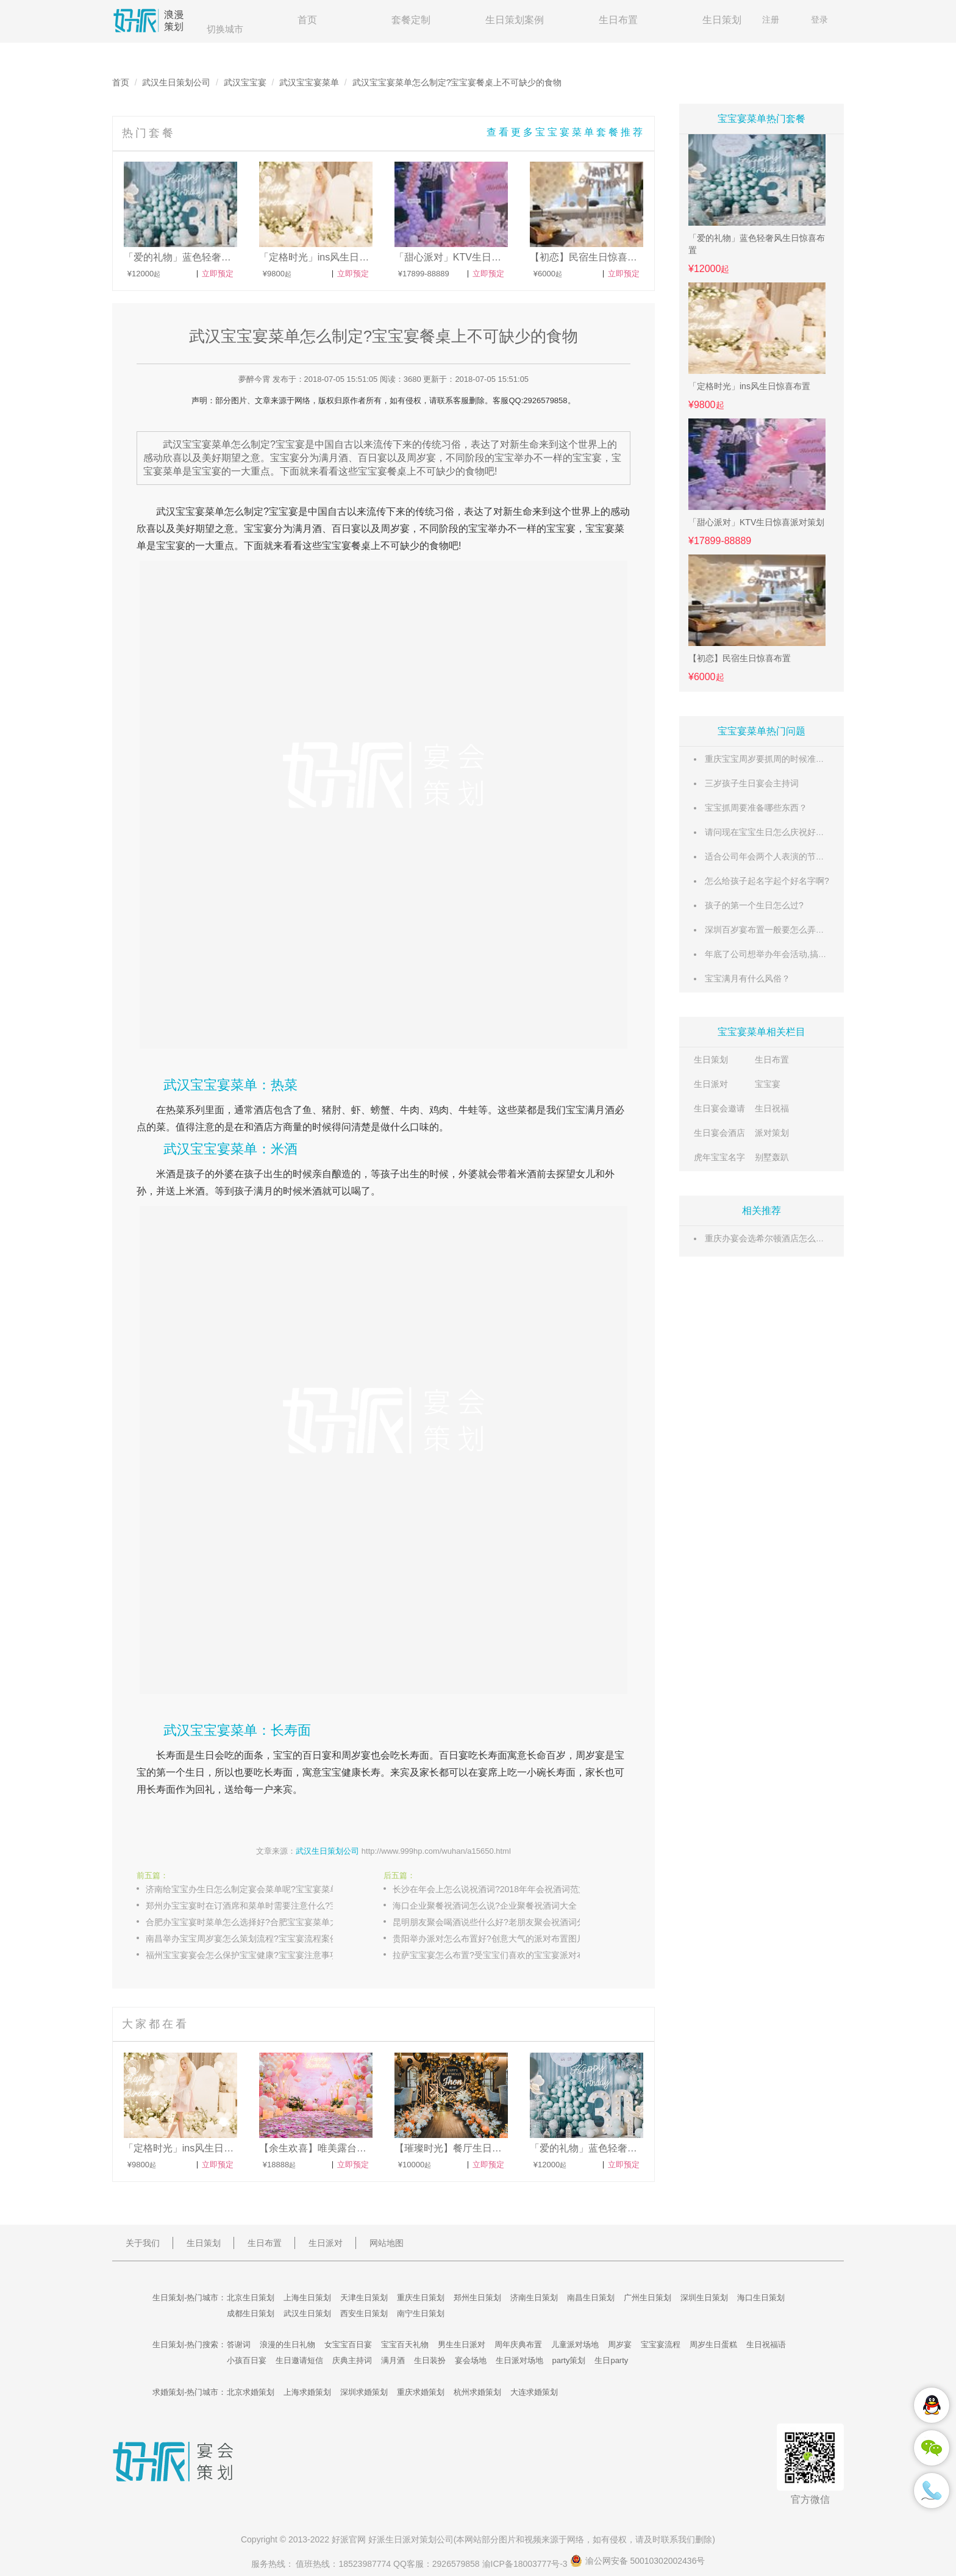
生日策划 (721, 20)
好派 (340, 2539)
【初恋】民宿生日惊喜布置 (739, 658)
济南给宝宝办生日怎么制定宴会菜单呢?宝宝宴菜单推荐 (250, 1889)
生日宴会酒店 (719, 1133)
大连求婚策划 (534, 2392)
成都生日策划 (250, 2313)
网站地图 (386, 2243)
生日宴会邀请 (719, 1108)
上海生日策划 (307, 2297)
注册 (770, 19)
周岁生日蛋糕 (713, 2344)
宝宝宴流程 (660, 2344)
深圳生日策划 (704, 2297)
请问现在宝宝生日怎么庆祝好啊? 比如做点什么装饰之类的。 (819, 832)
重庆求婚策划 (420, 2392)
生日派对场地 (519, 2360)
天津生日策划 (364, 2297)
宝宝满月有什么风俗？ (747, 978)
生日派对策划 (411, 2539)
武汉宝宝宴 (245, 82)
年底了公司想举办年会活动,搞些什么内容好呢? (794, 954)
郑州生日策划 (477, 2297)
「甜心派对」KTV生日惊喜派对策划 (756, 522)
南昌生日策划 (591, 2297)
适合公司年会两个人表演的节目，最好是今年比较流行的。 (816, 856)
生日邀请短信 (299, 2360)
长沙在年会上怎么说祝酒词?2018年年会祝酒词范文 (490, 1889)
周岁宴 (395, 528)
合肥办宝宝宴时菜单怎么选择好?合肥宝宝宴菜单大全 (246, 1922)
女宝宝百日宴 (348, 2344)
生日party (611, 2360)
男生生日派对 (461, 2344)
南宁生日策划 (420, 2313)
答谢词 (239, 2344)
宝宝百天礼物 (405, 2344)
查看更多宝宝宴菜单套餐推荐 (566, 132)
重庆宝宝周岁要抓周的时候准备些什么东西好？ (794, 759)
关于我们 (143, 2243)
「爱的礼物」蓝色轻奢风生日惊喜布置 (756, 244)
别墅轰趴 (772, 1157)
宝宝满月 (585, 1110)
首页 (307, 20)
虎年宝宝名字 (719, 1157)
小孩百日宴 (246, 2360)
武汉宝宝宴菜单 (309, 82)
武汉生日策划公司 (176, 82)
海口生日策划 (761, 2297)
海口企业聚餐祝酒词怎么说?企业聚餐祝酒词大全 (485, 1905)
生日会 (209, 1755)
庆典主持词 (352, 2360)
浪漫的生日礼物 (287, 2344)
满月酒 (307, 528)
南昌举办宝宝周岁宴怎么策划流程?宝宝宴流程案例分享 (250, 1938)
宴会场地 (471, 2360)
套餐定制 (410, 20)
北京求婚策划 (250, 2392)
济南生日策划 (534, 2297)
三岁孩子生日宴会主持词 (752, 783)
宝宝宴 (767, 1084)
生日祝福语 (766, 2344)
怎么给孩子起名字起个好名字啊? (767, 881)
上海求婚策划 (307, 2392)
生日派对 (711, 1084)
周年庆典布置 (518, 2344)
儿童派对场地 (575, 2344)
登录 (819, 19)
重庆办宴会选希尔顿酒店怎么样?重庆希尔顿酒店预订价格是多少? (829, 1238)
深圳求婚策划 (364, 2392)
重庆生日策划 (420, 2297)
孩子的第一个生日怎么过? (754, 905)
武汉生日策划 (307, 2313)
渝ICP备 (526, 2564)
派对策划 (772, 1133)
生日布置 (618, 20)
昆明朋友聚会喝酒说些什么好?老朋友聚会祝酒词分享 (493, 1922)
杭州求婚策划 (477, 2392)
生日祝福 (772, 1108)
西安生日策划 (364, 2313)
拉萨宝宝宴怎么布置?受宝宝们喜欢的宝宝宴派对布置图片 (499, 1955)
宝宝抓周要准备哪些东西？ (756, 808)
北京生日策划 (250, 2297)
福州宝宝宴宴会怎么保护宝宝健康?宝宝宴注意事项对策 (250, 1955)
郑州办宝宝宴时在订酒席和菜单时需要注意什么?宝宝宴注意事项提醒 (252, 1905)
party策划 (569, 2360)
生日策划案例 (514, 20)
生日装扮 (430, 2360)
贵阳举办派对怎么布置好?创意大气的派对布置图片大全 (497, 1938)
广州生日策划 (647, 2297)
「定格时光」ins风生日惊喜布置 (749, 386)
